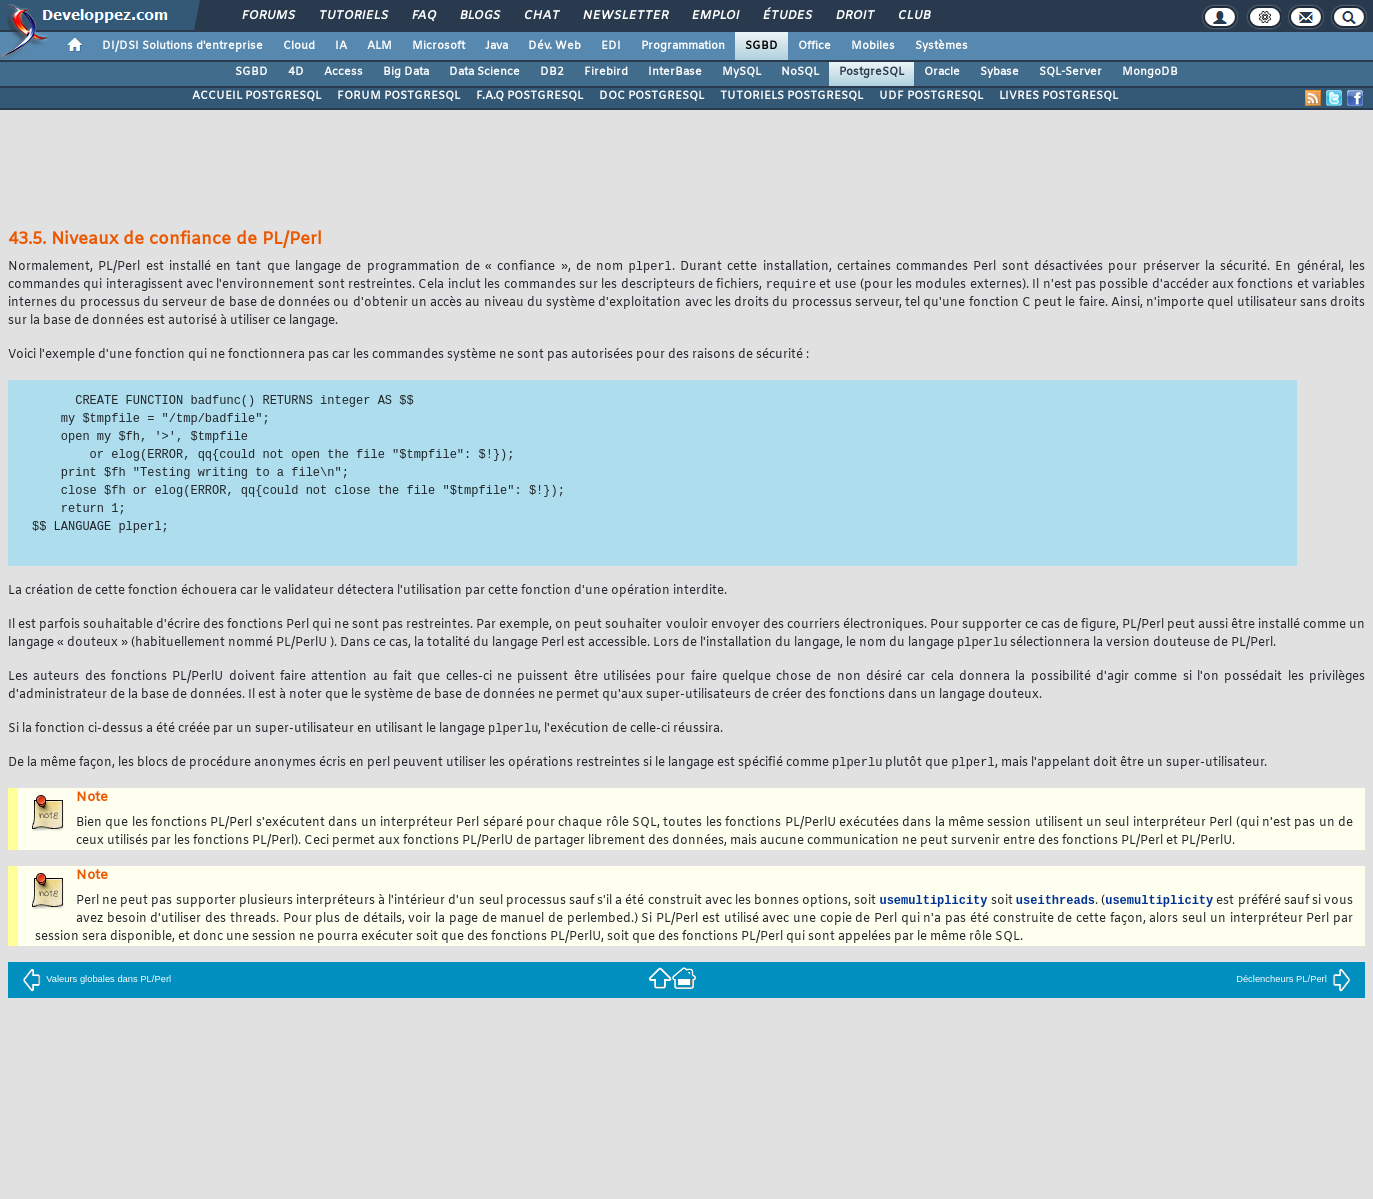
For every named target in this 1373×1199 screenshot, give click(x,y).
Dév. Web (554, 46)
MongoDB (1150, 72)
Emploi (714, 16)
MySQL (741, 72)
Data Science (484, 72)
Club (913, 16)
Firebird (606, 72)
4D (296, 72)
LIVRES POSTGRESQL (1058, 96)
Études (786, 16)
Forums (267, 16)
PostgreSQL (871, 72)
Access (343, 72)
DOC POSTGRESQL (651, 96)
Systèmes (941, 46)
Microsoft (438, 46)
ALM (379, 46)
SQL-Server (1070, 72)
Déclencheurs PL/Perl (1293, 985)
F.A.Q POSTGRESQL (529, 96)
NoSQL (800, 72)
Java (496, 46)
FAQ (423, 16)
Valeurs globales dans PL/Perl (96, 985)
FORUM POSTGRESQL (398, 96)
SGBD (761, 46)
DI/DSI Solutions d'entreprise (182, 46)
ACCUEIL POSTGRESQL (256, 96)
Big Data (406, 72)
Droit (854, 16)
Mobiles (873, 46)
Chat (540, 16)
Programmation (683, 46)
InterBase (675, 72)
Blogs (479, 16)
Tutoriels (352, 16)
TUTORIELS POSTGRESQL (791, 96)
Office (814, 46)
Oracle (942, 72)
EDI (611, 46)
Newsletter (624, 16)
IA (341, 46)
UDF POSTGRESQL (931, 96)
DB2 (552, 72)
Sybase (999, 72)
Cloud (299, 46)
